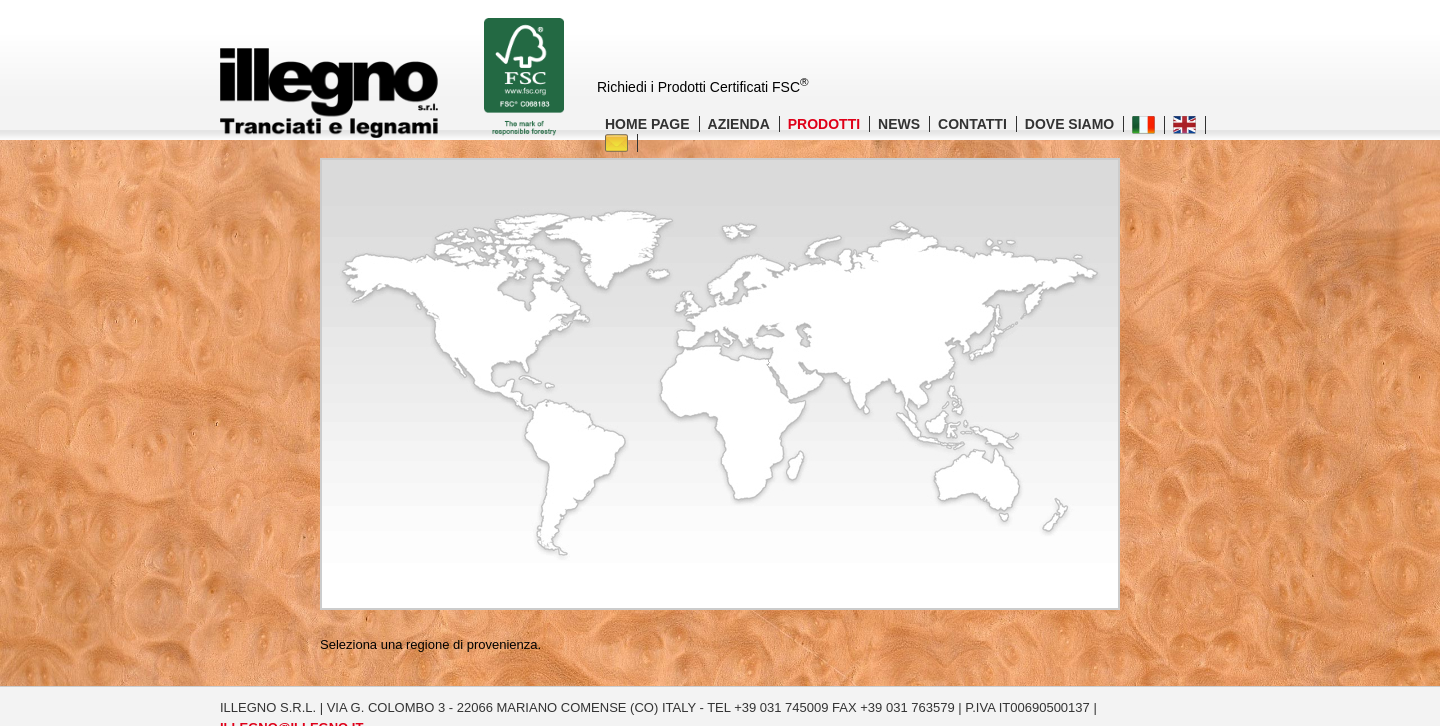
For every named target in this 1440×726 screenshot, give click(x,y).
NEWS (899, 124)
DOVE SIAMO (1069, 124)
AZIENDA (739, 124)
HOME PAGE (647, 124)
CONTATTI (972, 124)
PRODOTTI (824, 124)
